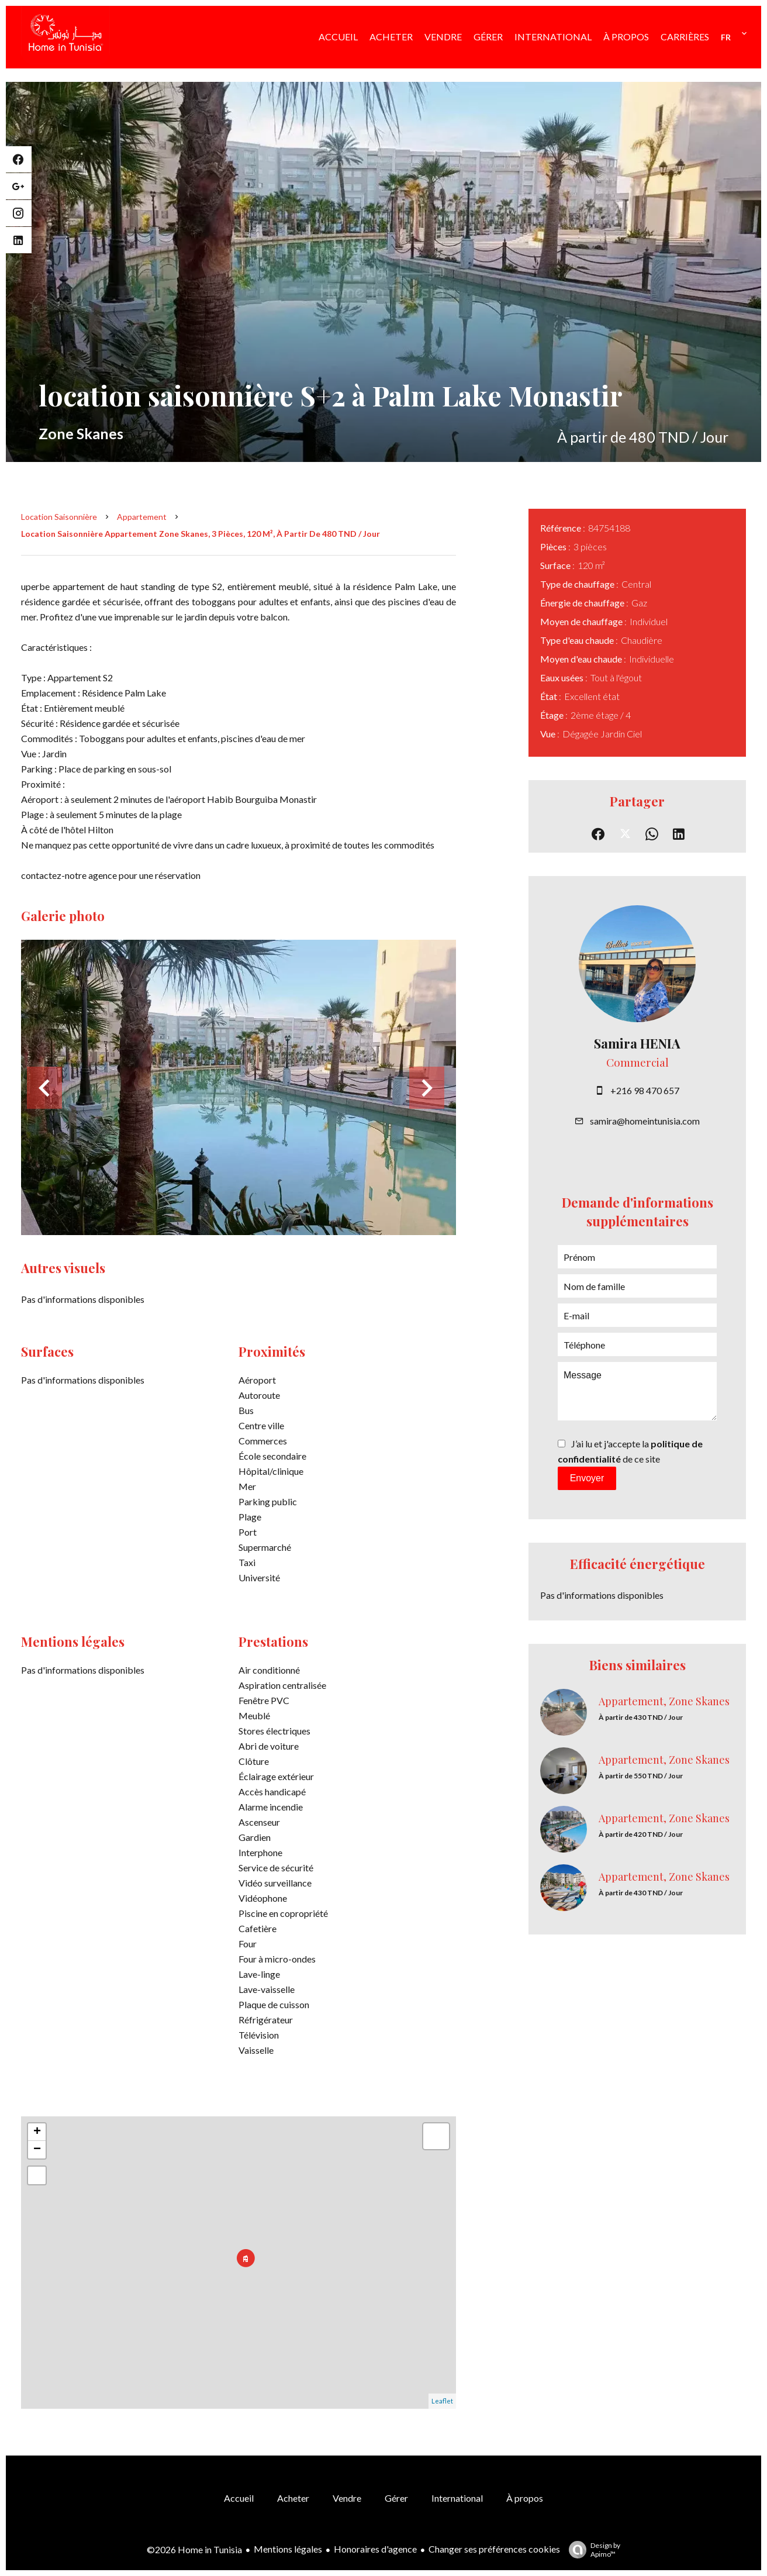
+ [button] (37, 2132)
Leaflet (442, 2401)
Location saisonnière (59, 517)
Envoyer (587, 1478)
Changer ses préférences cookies (494, 2548)
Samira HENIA (637, 1043)
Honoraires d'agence (375, 2548)
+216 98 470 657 (644, 1090)
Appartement (142, 517)
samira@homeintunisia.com (645, 1120)
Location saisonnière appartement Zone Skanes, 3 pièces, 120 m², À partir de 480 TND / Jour (200, 534)
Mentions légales (288, 2548)
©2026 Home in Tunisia (194, 2549)
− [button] (37, 2149)
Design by (591, 2549)
